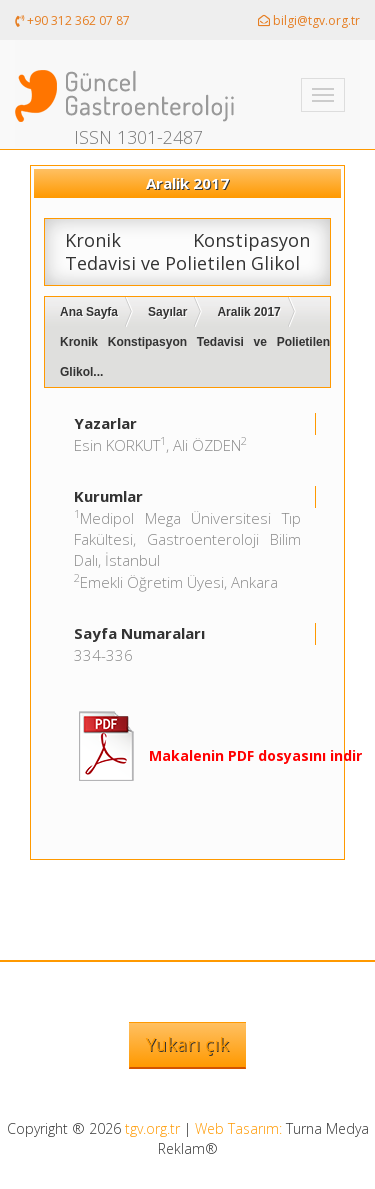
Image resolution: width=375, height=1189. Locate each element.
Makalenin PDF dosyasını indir (255, 755)
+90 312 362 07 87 (72, 20)
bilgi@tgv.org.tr (309, 20)
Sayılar (167, 312)
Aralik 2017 (248, 312)
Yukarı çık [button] (187, 1044)
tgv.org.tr (152, 1128)
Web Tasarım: (238, 1128)
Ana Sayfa (89, 312)
